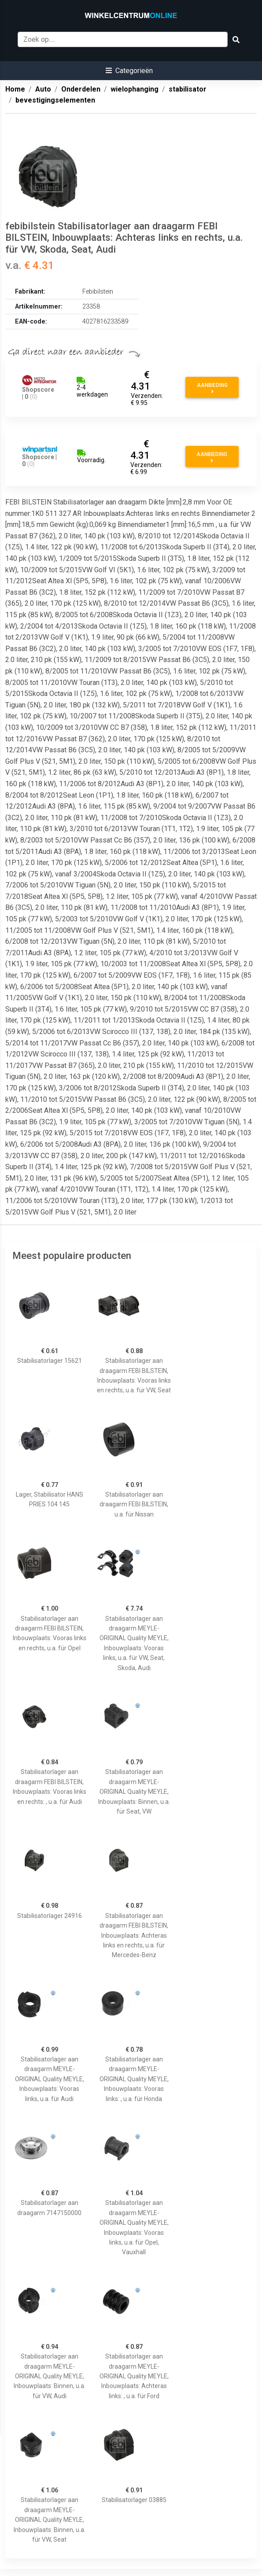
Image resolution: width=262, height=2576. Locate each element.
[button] (129, 70)
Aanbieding (212, 388)
